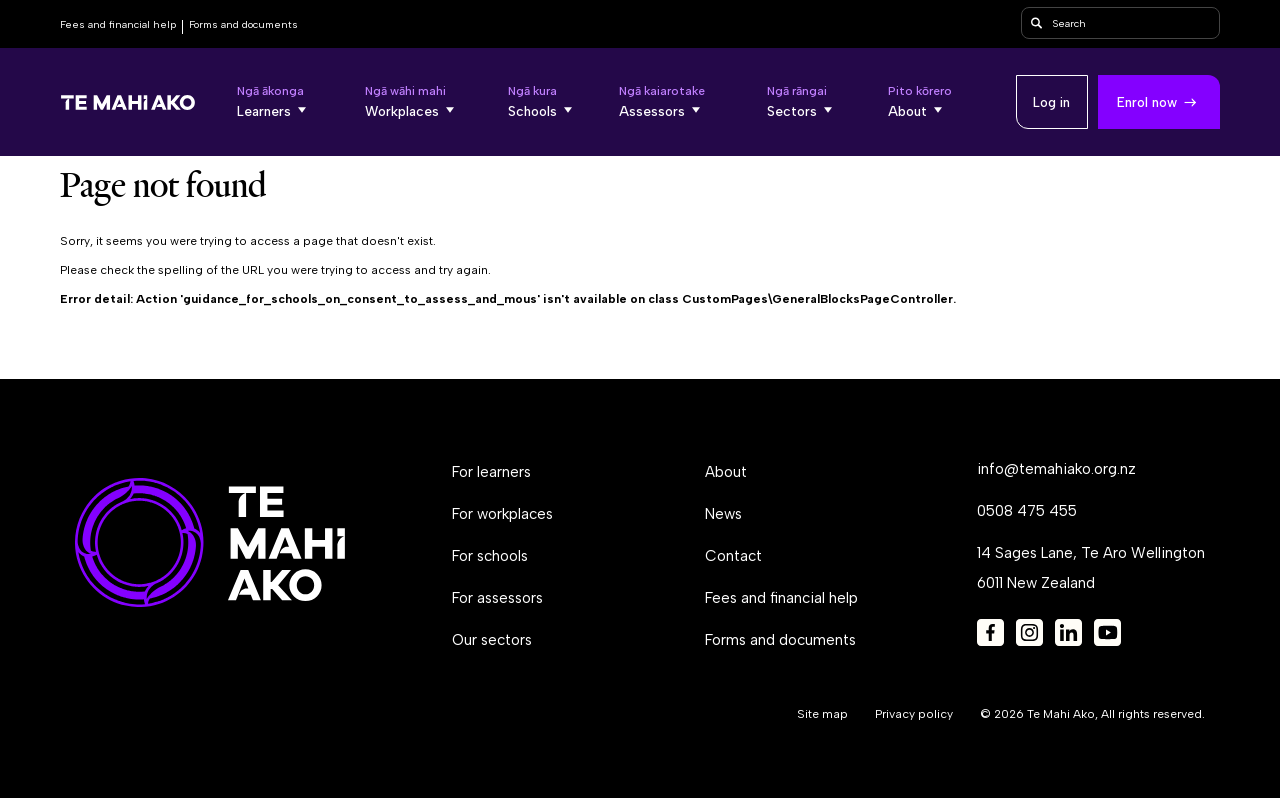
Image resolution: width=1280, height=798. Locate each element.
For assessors (497, 598)
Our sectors (492, 640)
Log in (1051, 102)
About (726, 472)
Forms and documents (243, 24)
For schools (490, 556)
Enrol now (1147, 102)
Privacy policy (914, 714)
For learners (491, 472)
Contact (733, 556)
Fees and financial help (118, 24)
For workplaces (502, 514)
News (723, 514)
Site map (822, 714)
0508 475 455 (1027, 511)
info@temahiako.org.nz (1056, 469)
